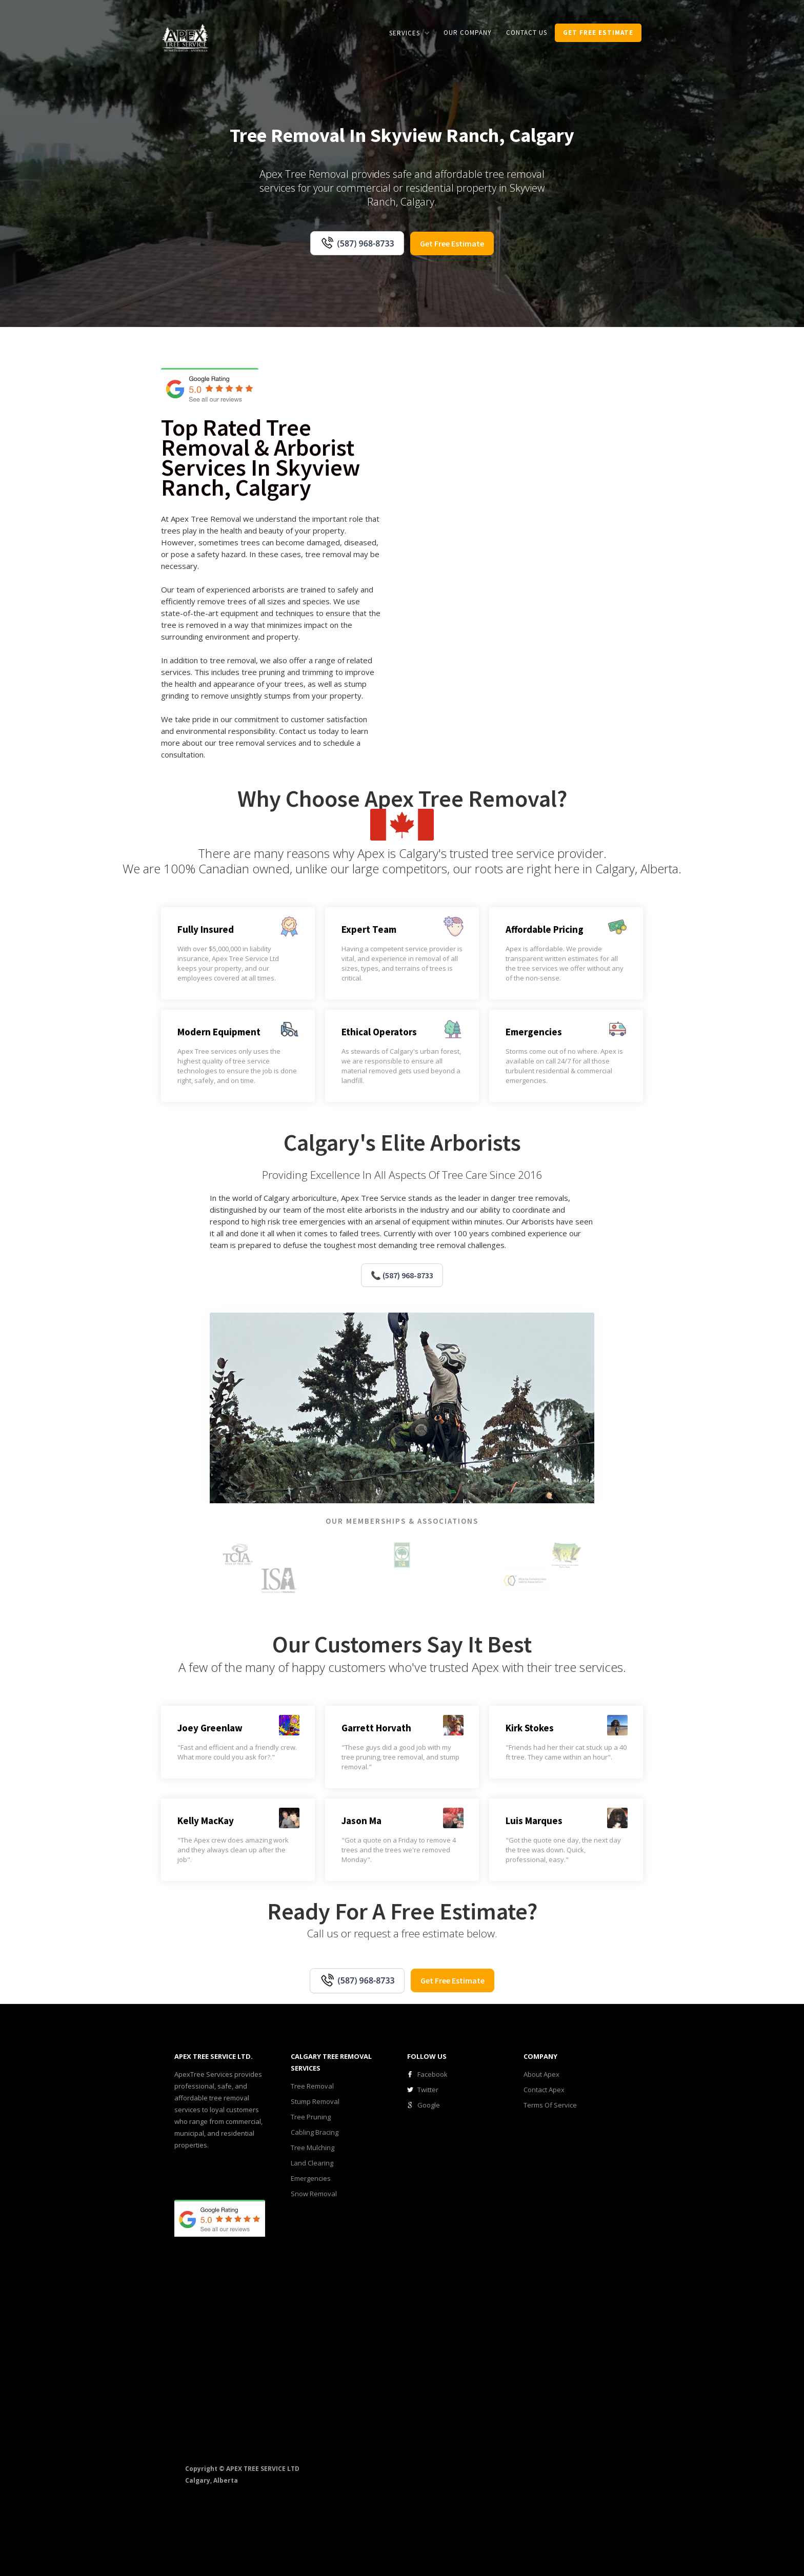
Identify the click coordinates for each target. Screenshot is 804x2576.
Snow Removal (314, 2193)
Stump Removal (315, 2101)
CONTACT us (526, 32)
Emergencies (311, 2178)
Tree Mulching (312, 2147)
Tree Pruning (311, 2116)
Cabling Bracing (314, 2132)
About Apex (541, 2074)
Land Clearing (312, 2163)
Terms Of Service (550, 2105)
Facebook (432, 2074)
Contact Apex (544, 2089)
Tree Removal (312, 2086)
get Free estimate (598, 32)
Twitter (427, 2089)
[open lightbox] (445, 496)
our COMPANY (468, 32)
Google (428, 2105)
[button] (409, 33)
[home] (185, 37)
